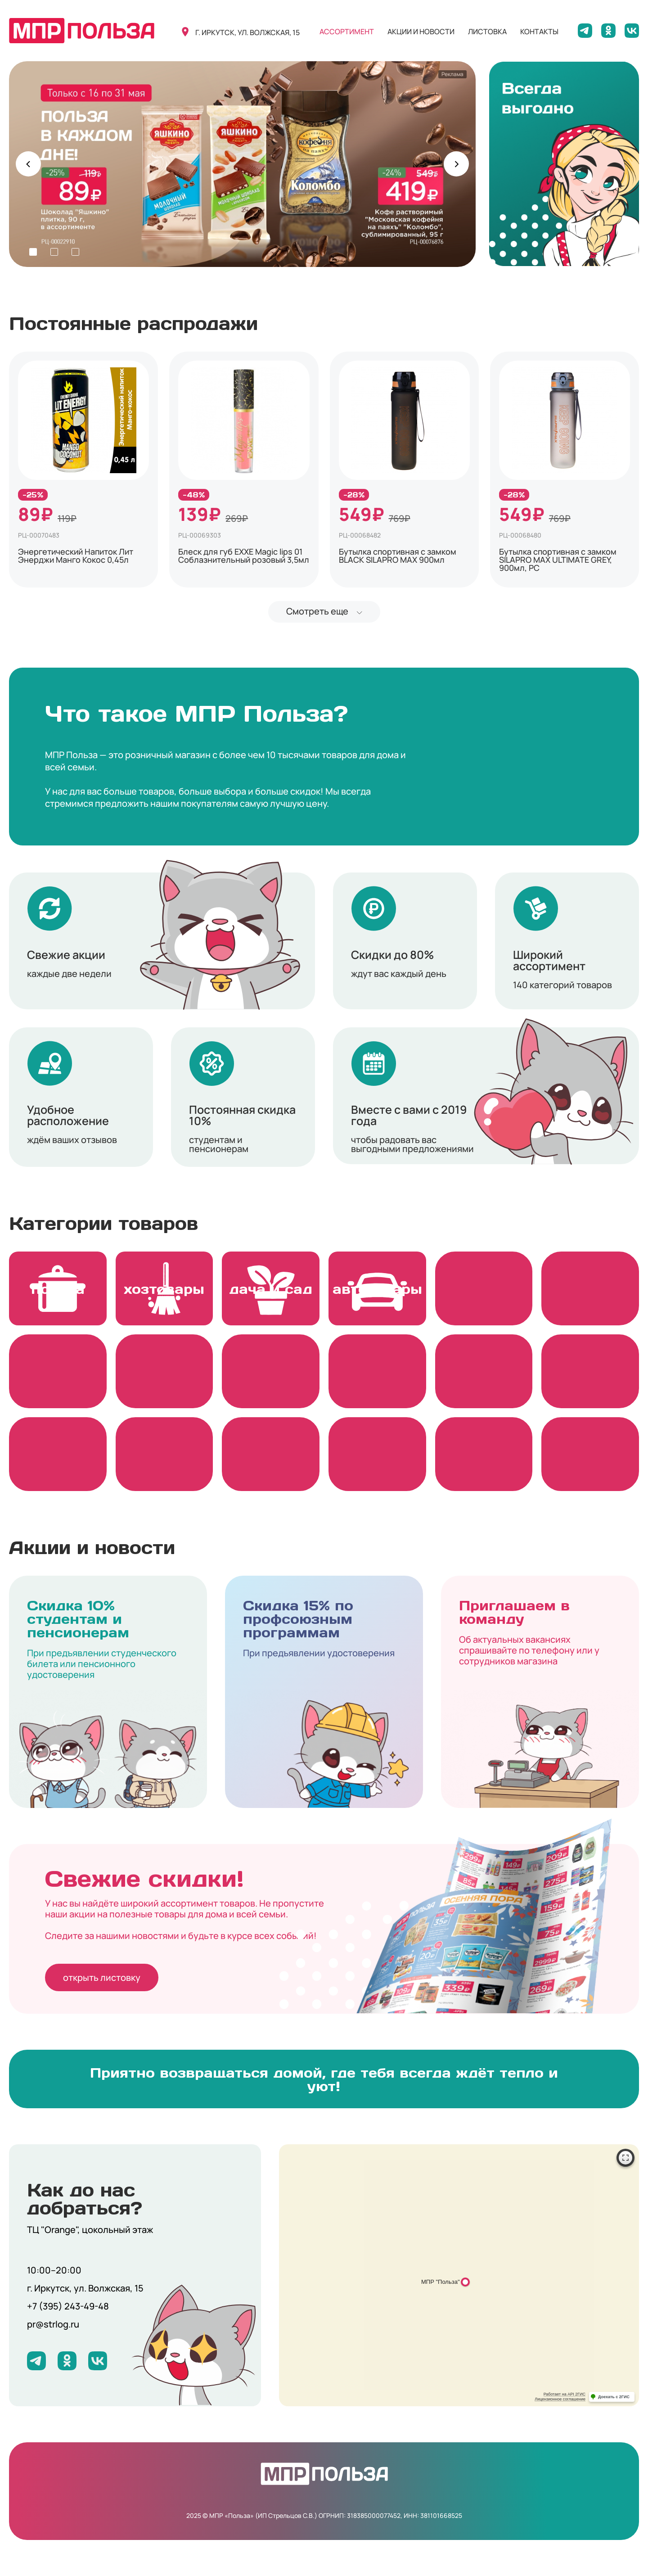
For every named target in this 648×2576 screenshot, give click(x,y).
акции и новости (420, 31)
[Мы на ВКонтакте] (632, 30)
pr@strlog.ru (53, 2324)
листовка (487, 31)
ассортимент (347, 31)
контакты (539, 31)
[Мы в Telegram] (585, 30)
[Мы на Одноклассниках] (608, 30)
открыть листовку (101, 1977)
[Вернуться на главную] (81, 30)
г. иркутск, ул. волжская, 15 (247, 32)
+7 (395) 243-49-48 (68, 2306)
